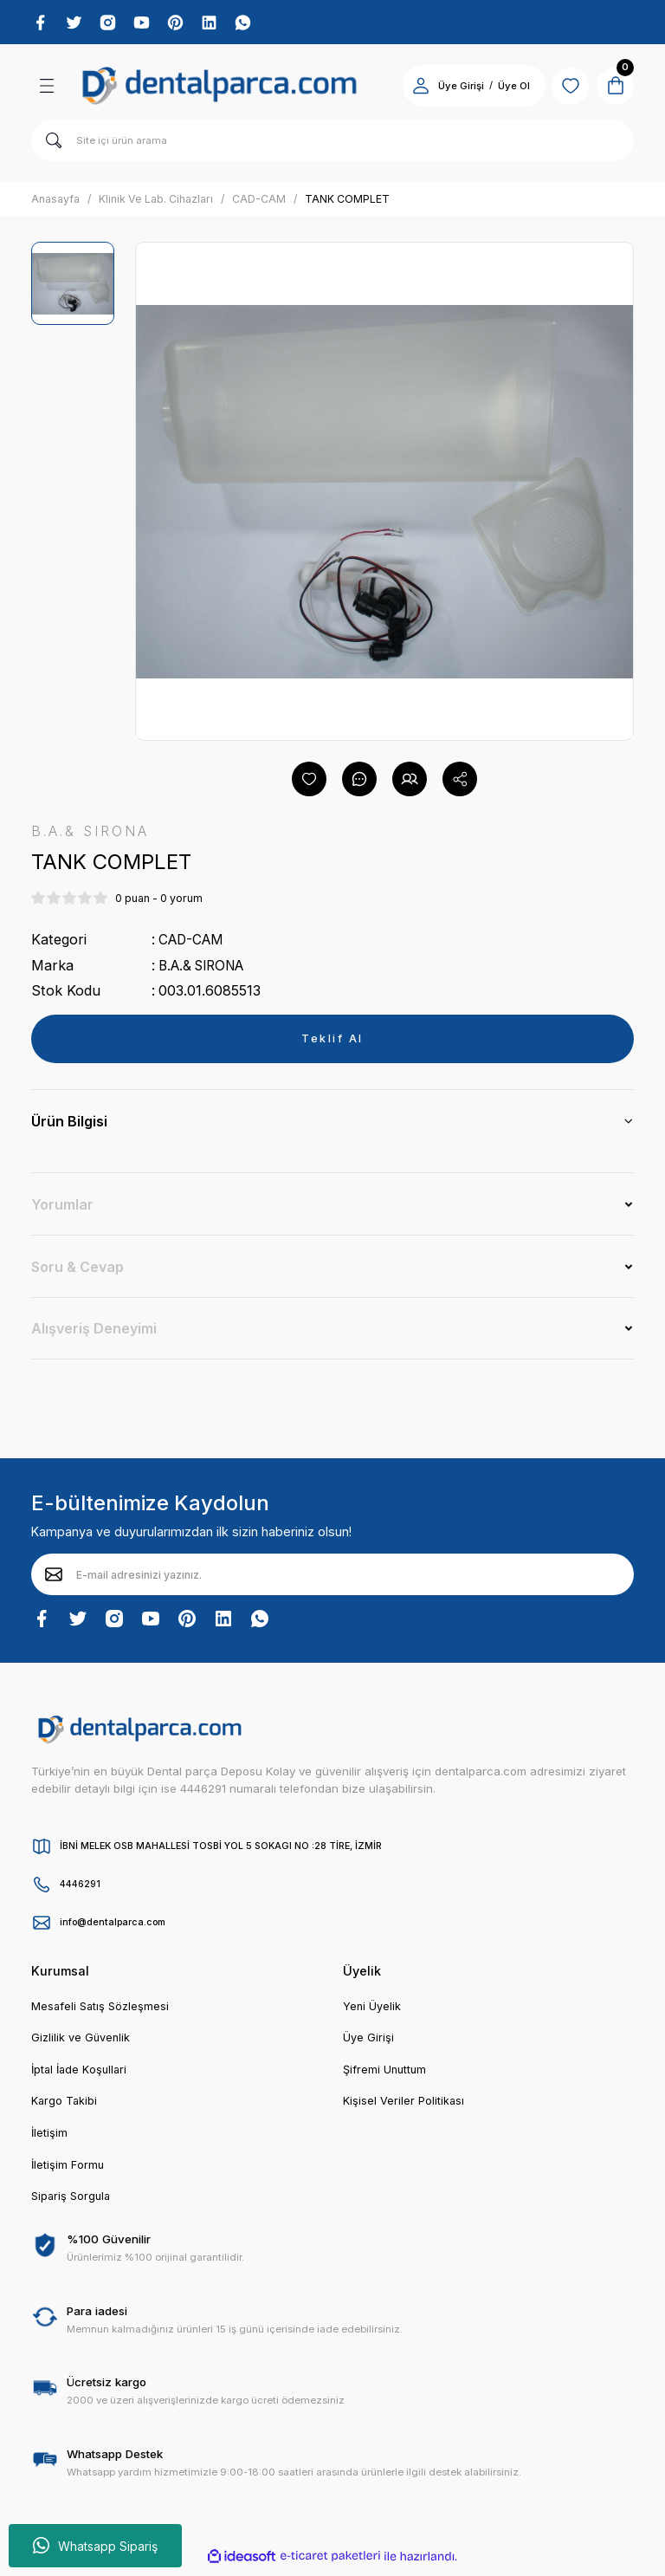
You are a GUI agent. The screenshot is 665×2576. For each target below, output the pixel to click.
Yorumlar (62, 1208)
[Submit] (53, 1578)
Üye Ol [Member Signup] (503, 88)
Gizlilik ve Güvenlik (81, 2042)
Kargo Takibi (65, 2106)
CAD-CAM (193, 942)
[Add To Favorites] (309, 781)
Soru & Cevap (77, 1270)
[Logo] (219, 88)
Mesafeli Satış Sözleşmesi (102, 2009)
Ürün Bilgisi (69, 1124)
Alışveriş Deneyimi (94, 1331)
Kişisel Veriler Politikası (404, 2106)
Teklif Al (332, 1041)
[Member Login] (410, 88)
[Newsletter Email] (332, 1578)
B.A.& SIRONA (206, 968)
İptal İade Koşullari (81, 2074)
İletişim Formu (68, 2171)
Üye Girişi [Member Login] (451, 88)
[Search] (332, 143)
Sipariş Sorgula (72, 2203)
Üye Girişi (368, 2042)
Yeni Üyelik (372, 2009)
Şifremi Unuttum (386, 2074)
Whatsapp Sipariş (95, 2545)
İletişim (49, 2139)
